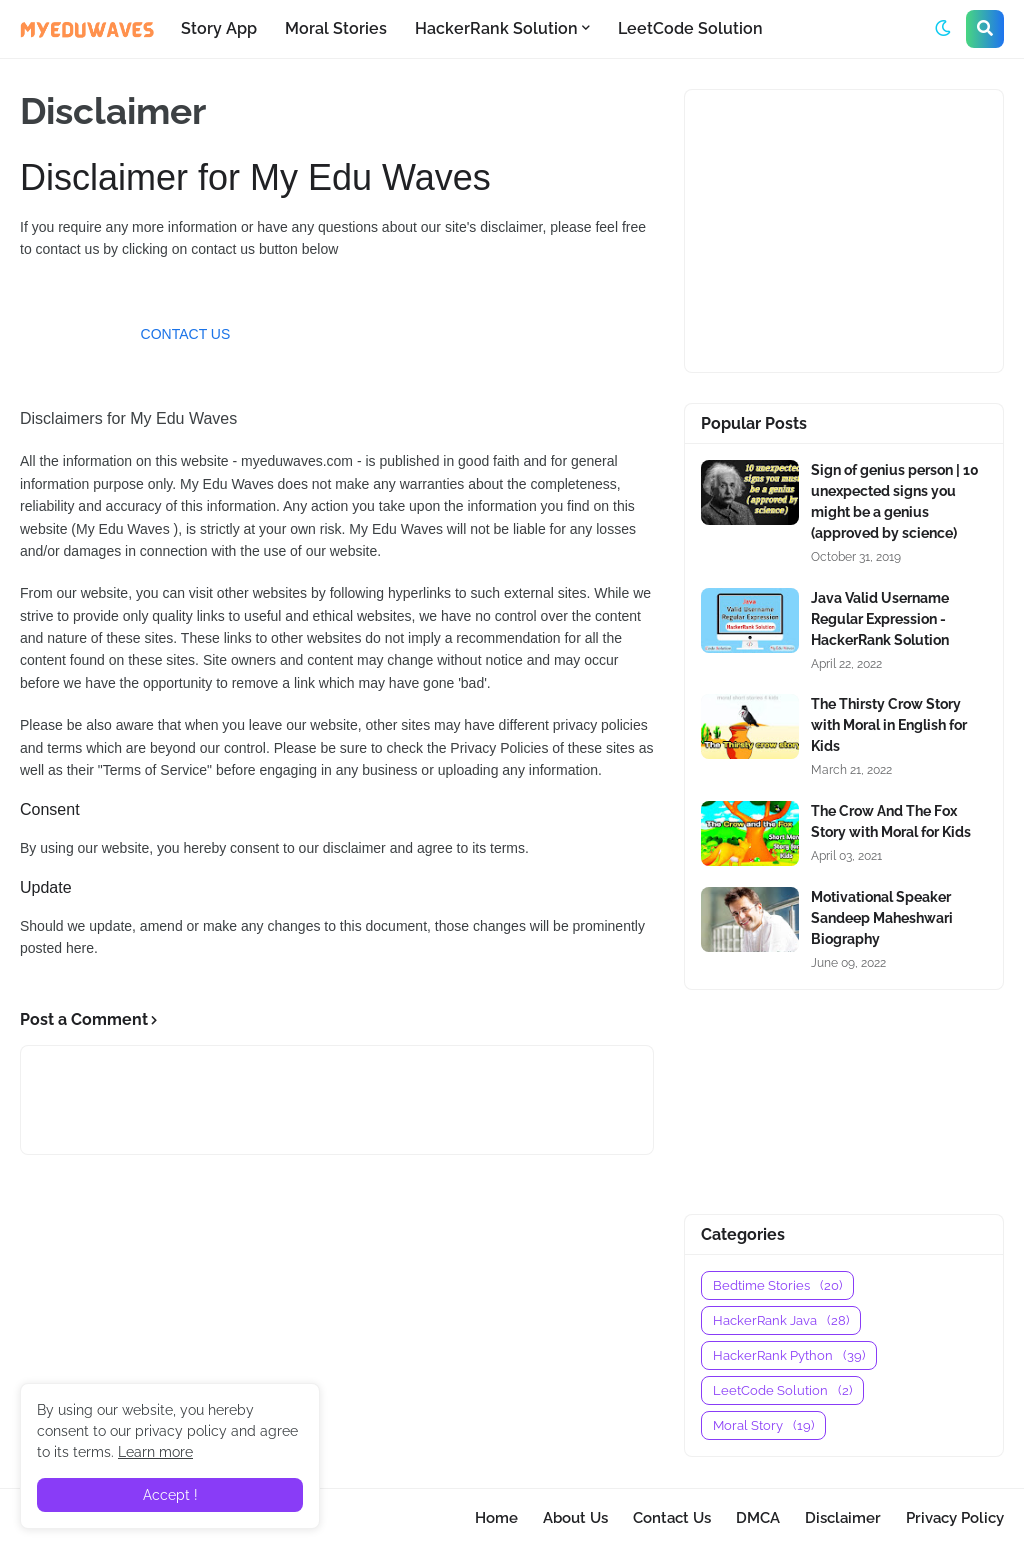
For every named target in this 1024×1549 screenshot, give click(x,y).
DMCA (758, 1518)
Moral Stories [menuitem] (336, 28)
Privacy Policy (955, 1518)
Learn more (155, 1452)
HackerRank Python (789, 1355)
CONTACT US (186, 334)
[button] (943, 29)
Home (496, 1518)
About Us (575, 1518)
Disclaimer (843, 1518)
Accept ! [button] (170, 1495)
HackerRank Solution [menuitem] (496, 28)
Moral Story (763, 1425)
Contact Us (672, 1518)
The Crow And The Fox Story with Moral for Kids (891, 821)
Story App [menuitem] (219, 28)
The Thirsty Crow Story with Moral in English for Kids (889, 725)
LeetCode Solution (782, 1390)
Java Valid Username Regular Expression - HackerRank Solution (880, 619)
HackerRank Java (781, 1320)
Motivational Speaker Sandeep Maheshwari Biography (882, 918)
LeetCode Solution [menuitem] (690, 28)
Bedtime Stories (777, 1285)
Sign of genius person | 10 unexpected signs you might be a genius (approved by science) (895, 501)
